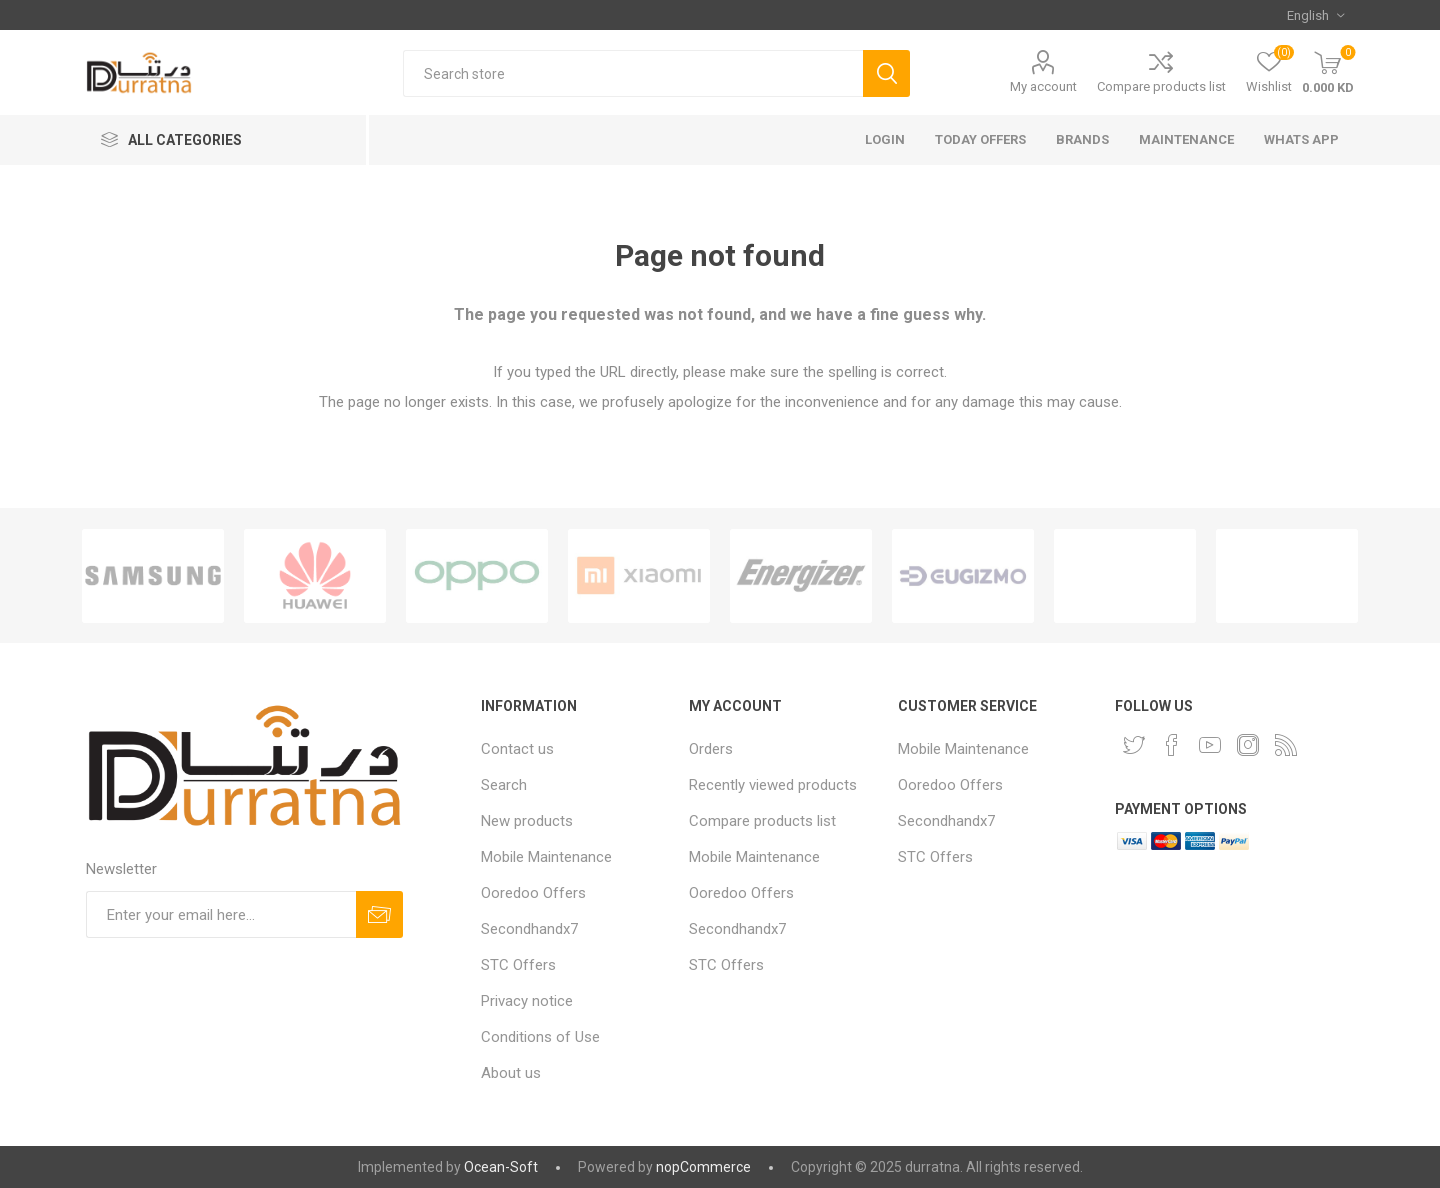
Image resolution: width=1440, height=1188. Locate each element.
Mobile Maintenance (546, 857)
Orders (711, 749)
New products (527, 821)
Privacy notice (527, 1001)
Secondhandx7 (529, 929)
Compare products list (1161, 86)
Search (504, 785)
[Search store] (633, 73)
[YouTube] (1210, 745)
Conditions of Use (540, 1037)
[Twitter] (1134, 745)
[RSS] (1286, 745)
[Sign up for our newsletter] (221, 914)
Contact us (517, 749)
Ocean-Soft (501, 1167)
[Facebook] (1172, 745)
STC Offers (518, 965)
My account (1043, 86)
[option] (153, 576)
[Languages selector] (1315, 15)
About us (511, 1073)
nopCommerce (703, 1167)
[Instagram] (1248, 745)
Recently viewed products (773, 785)
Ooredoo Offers (533, 893)
